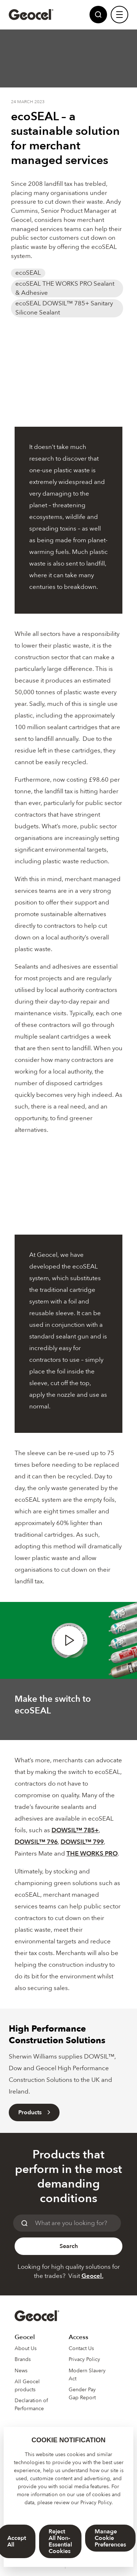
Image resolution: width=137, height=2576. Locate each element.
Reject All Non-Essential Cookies (60, 2541)
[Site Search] (98, 14)
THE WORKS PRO (92, 1853)
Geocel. (92, 2276)
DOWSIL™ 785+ (75, 1830)
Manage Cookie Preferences (110, 2538)
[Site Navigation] (119, 14)
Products (34, 2112)
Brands (23, 2359)
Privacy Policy (95, 2502)
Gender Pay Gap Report (82, 2393)
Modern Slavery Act (87, 2374)
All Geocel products (27, 2385)
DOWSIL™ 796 (36, 1842)
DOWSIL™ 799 (82, 1842)
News (21, 2370)
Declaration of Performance (31, 2404)
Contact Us (81, 2348)
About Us (26, 2348)
